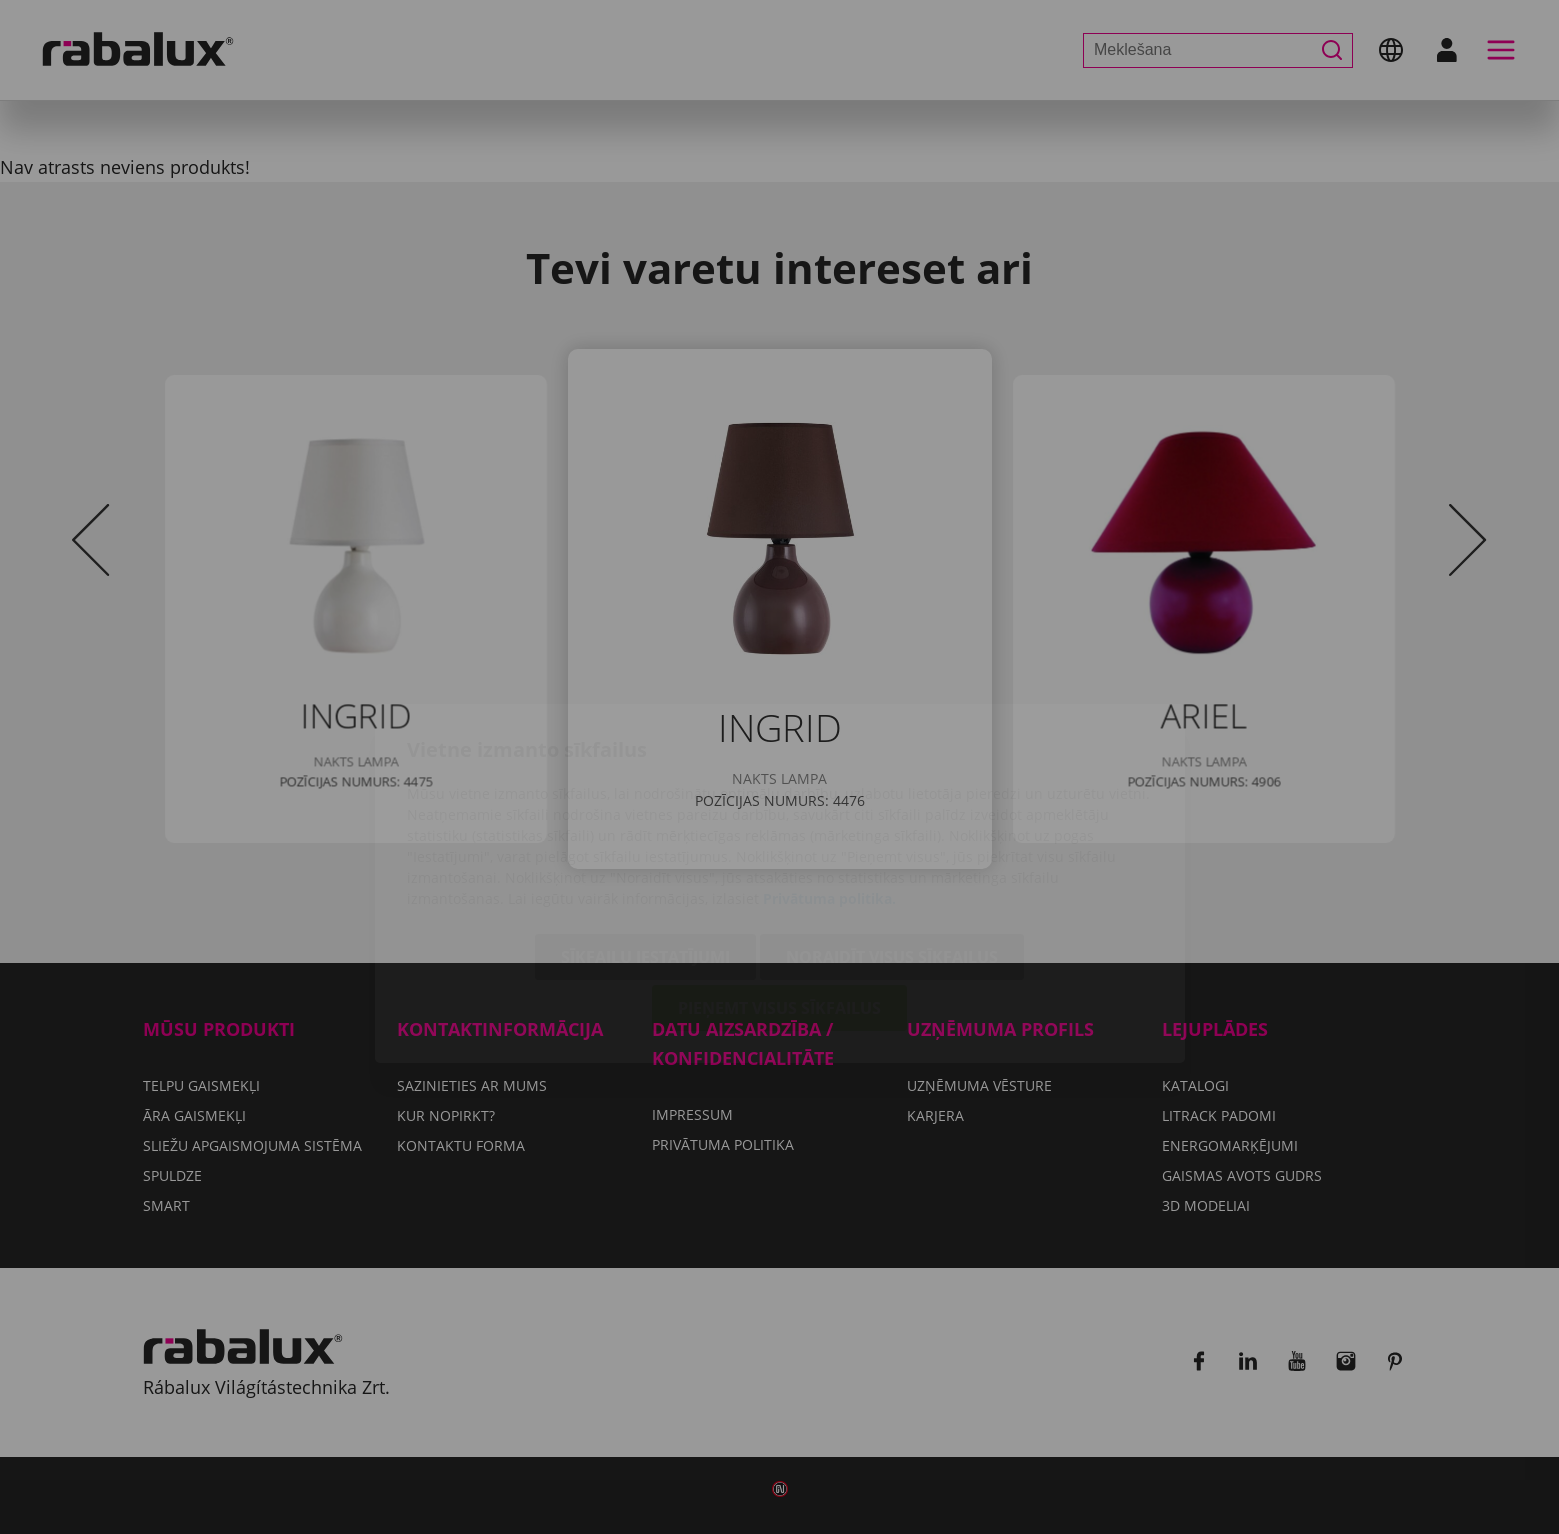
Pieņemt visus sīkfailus (779, 892)
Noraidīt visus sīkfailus (892, 841)
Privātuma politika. (829, 782)
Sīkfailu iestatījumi (645, 841)
